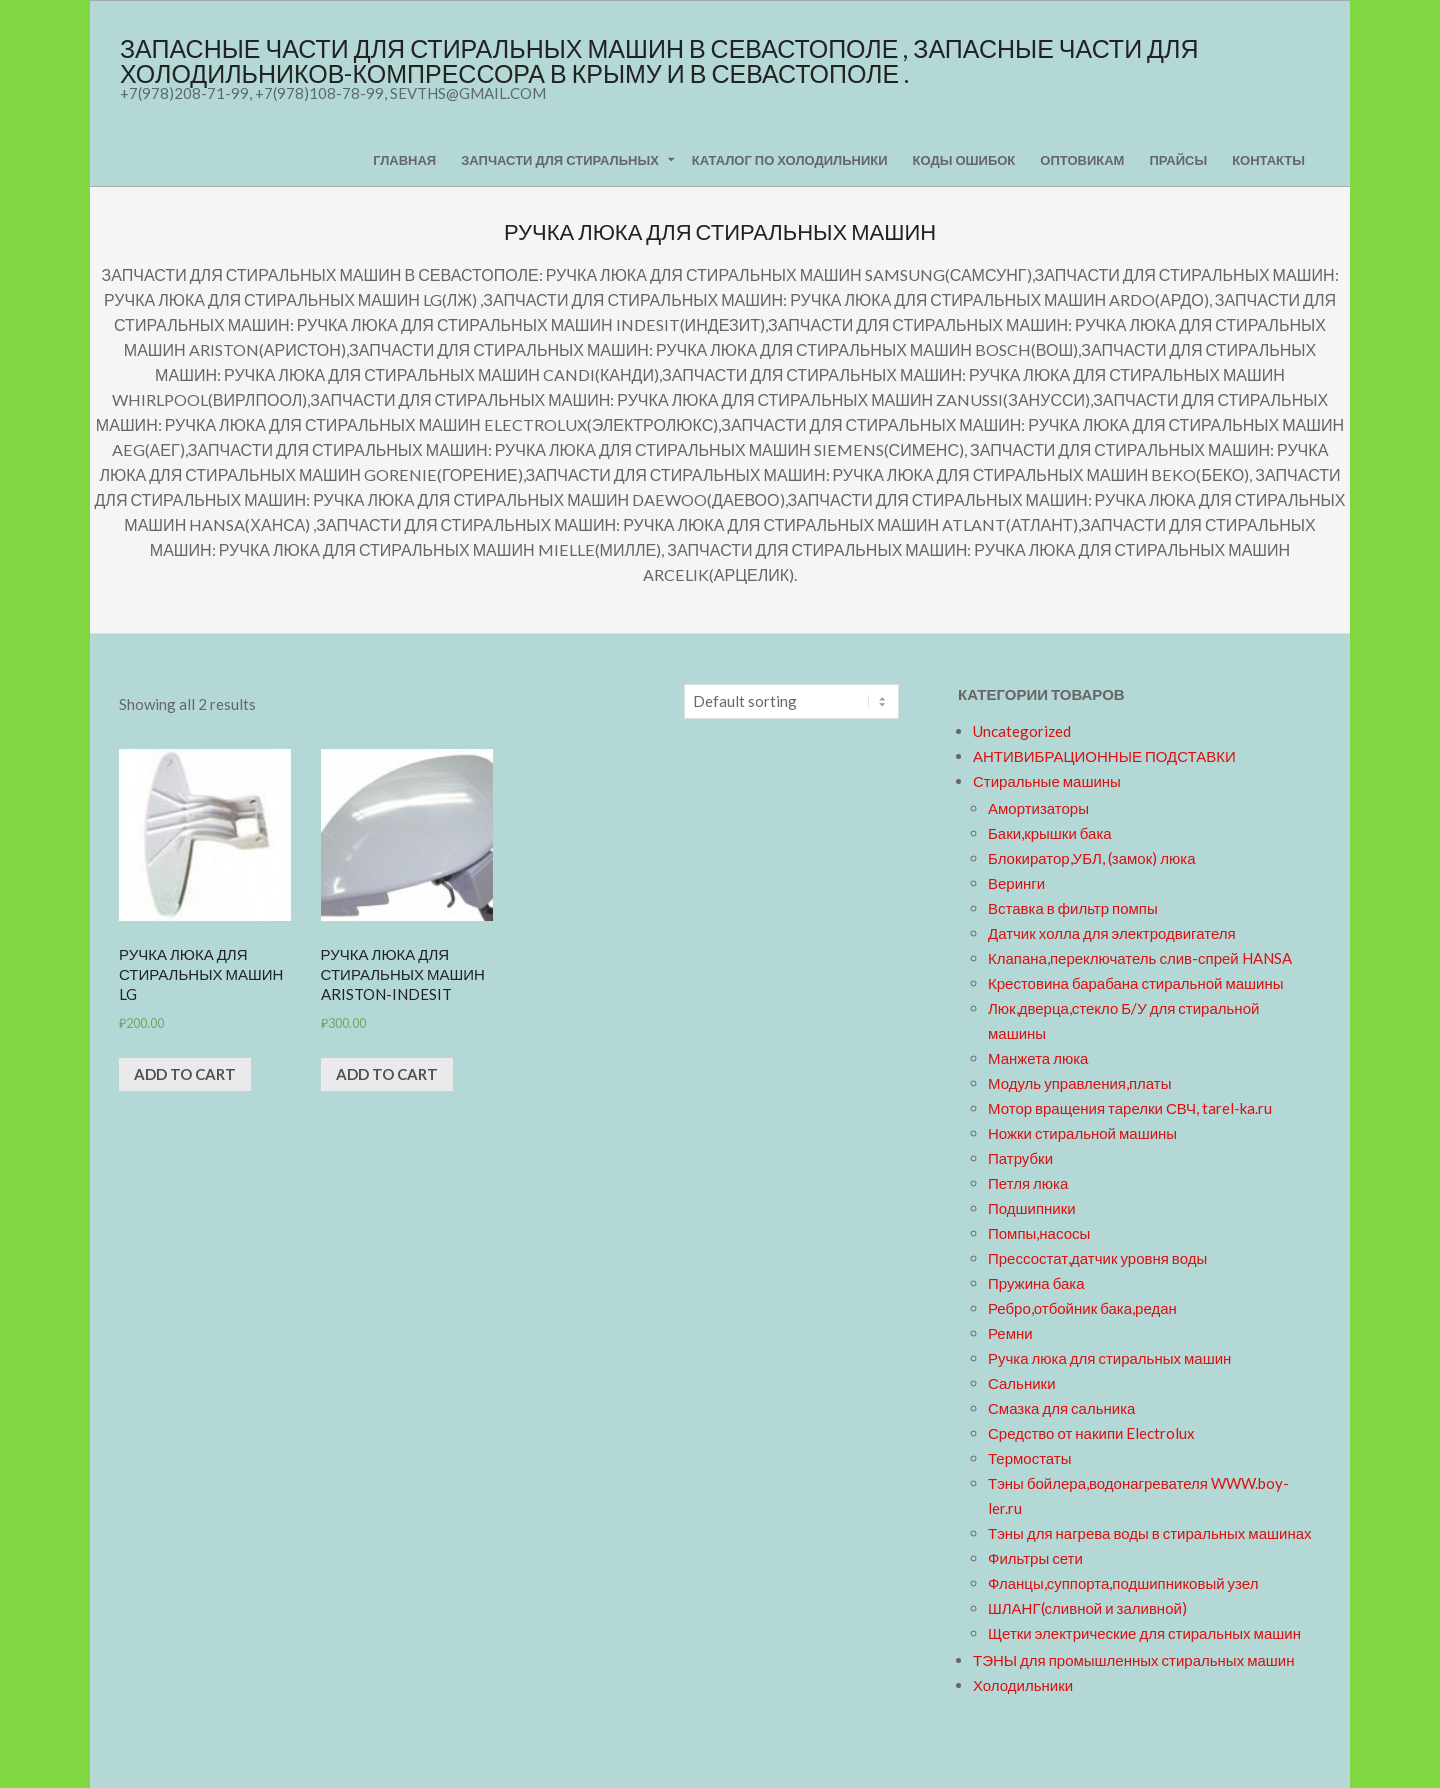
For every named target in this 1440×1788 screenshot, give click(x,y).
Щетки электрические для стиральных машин (1144, 1633)
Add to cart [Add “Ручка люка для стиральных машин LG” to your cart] (185, 1074)
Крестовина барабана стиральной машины (1136, 983)
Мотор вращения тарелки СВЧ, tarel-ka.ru (1130, 1108)
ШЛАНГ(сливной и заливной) (1087, 1608)
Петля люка (1028, 1183)
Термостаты (1030, 1458)
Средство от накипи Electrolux (1091, 1433)
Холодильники (1023, 1685)
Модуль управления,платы (1080, 1083)
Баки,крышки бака (1050, 833)
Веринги (1016, 883)
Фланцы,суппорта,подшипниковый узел (1123, 1583)
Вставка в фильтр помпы (1073, 908)
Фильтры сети (1035, 1558)
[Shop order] (791, 701)
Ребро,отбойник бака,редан (1082, 1308)
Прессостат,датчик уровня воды (1097, 1258)
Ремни (1010, 1333)
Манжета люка (1038, 1058)
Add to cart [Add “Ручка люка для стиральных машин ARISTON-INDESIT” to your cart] (387, 1074)
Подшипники (1032, 1208)
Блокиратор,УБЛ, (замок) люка (1092, 858)
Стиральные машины (1047, 781)
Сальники (1022, 1383)
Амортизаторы (1038, 808)
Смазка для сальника (1061, 1408)
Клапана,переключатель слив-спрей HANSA (1140, 958)
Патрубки (1020, 1158)
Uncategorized (1022, 731)
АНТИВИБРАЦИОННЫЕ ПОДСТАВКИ (1104, 756)
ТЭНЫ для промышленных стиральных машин (1133, 1660)
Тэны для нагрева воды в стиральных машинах (1150, 1533)
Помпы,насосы (1039, 1233)
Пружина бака (1036, 1283)
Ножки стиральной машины (1082, 1133)
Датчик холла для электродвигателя (1112, 933)
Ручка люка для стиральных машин (1109, 1358)
